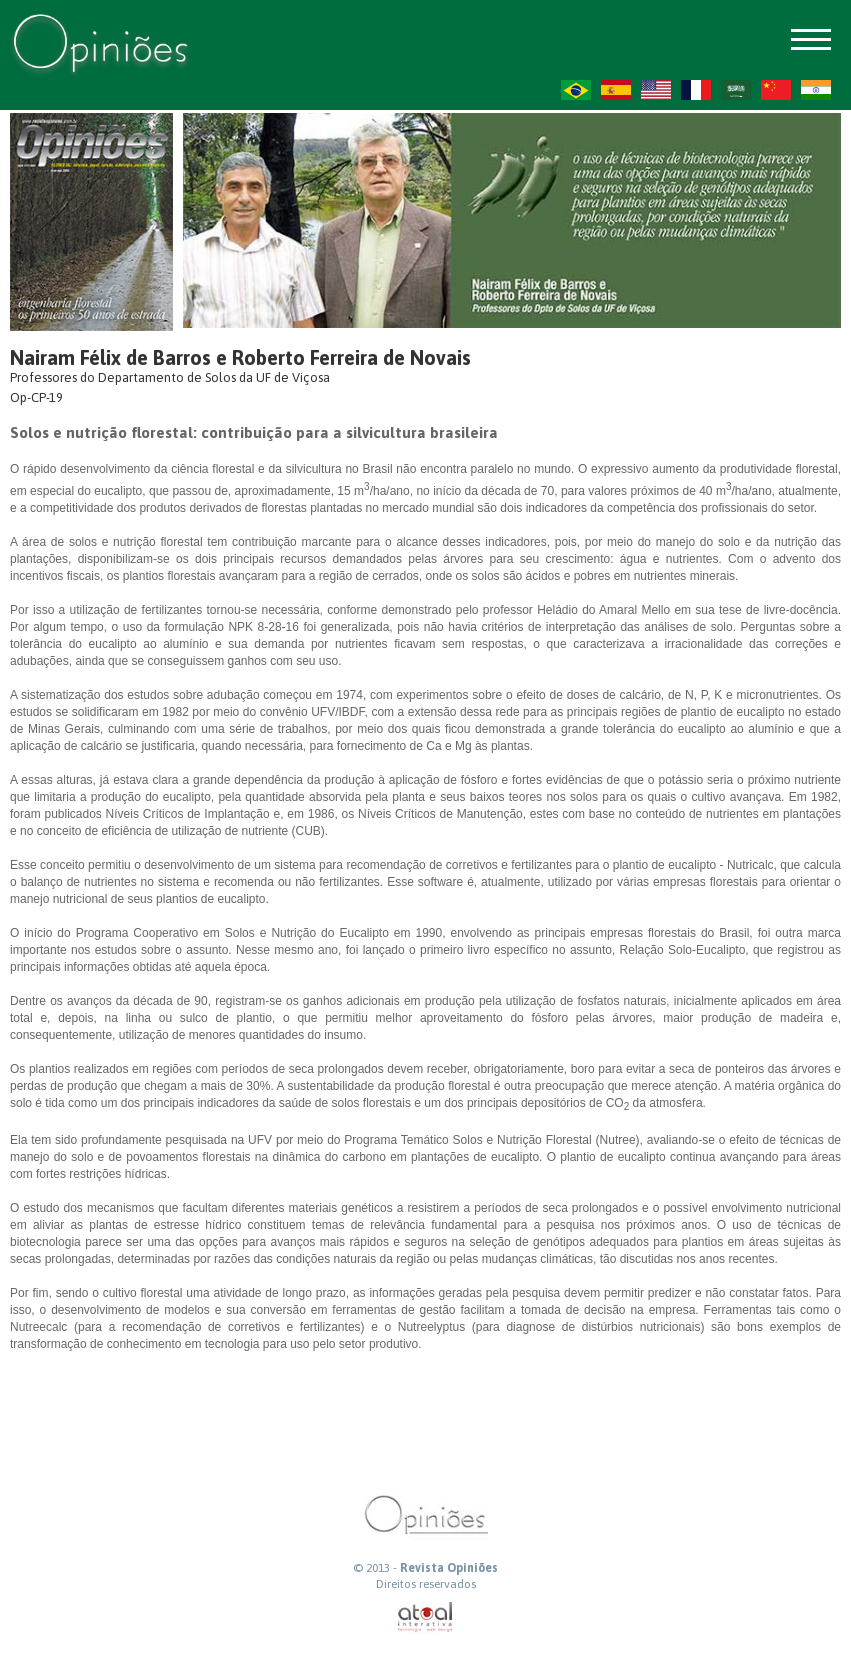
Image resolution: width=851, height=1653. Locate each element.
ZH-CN (776, 90)
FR (696, 90)
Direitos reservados (426, 1584)
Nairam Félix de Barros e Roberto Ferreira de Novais (240, 357)
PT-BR (576, 90)
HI (816, 90)
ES (616, 90)
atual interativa (426, 1617)
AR (736, 90)
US (656, 90)
